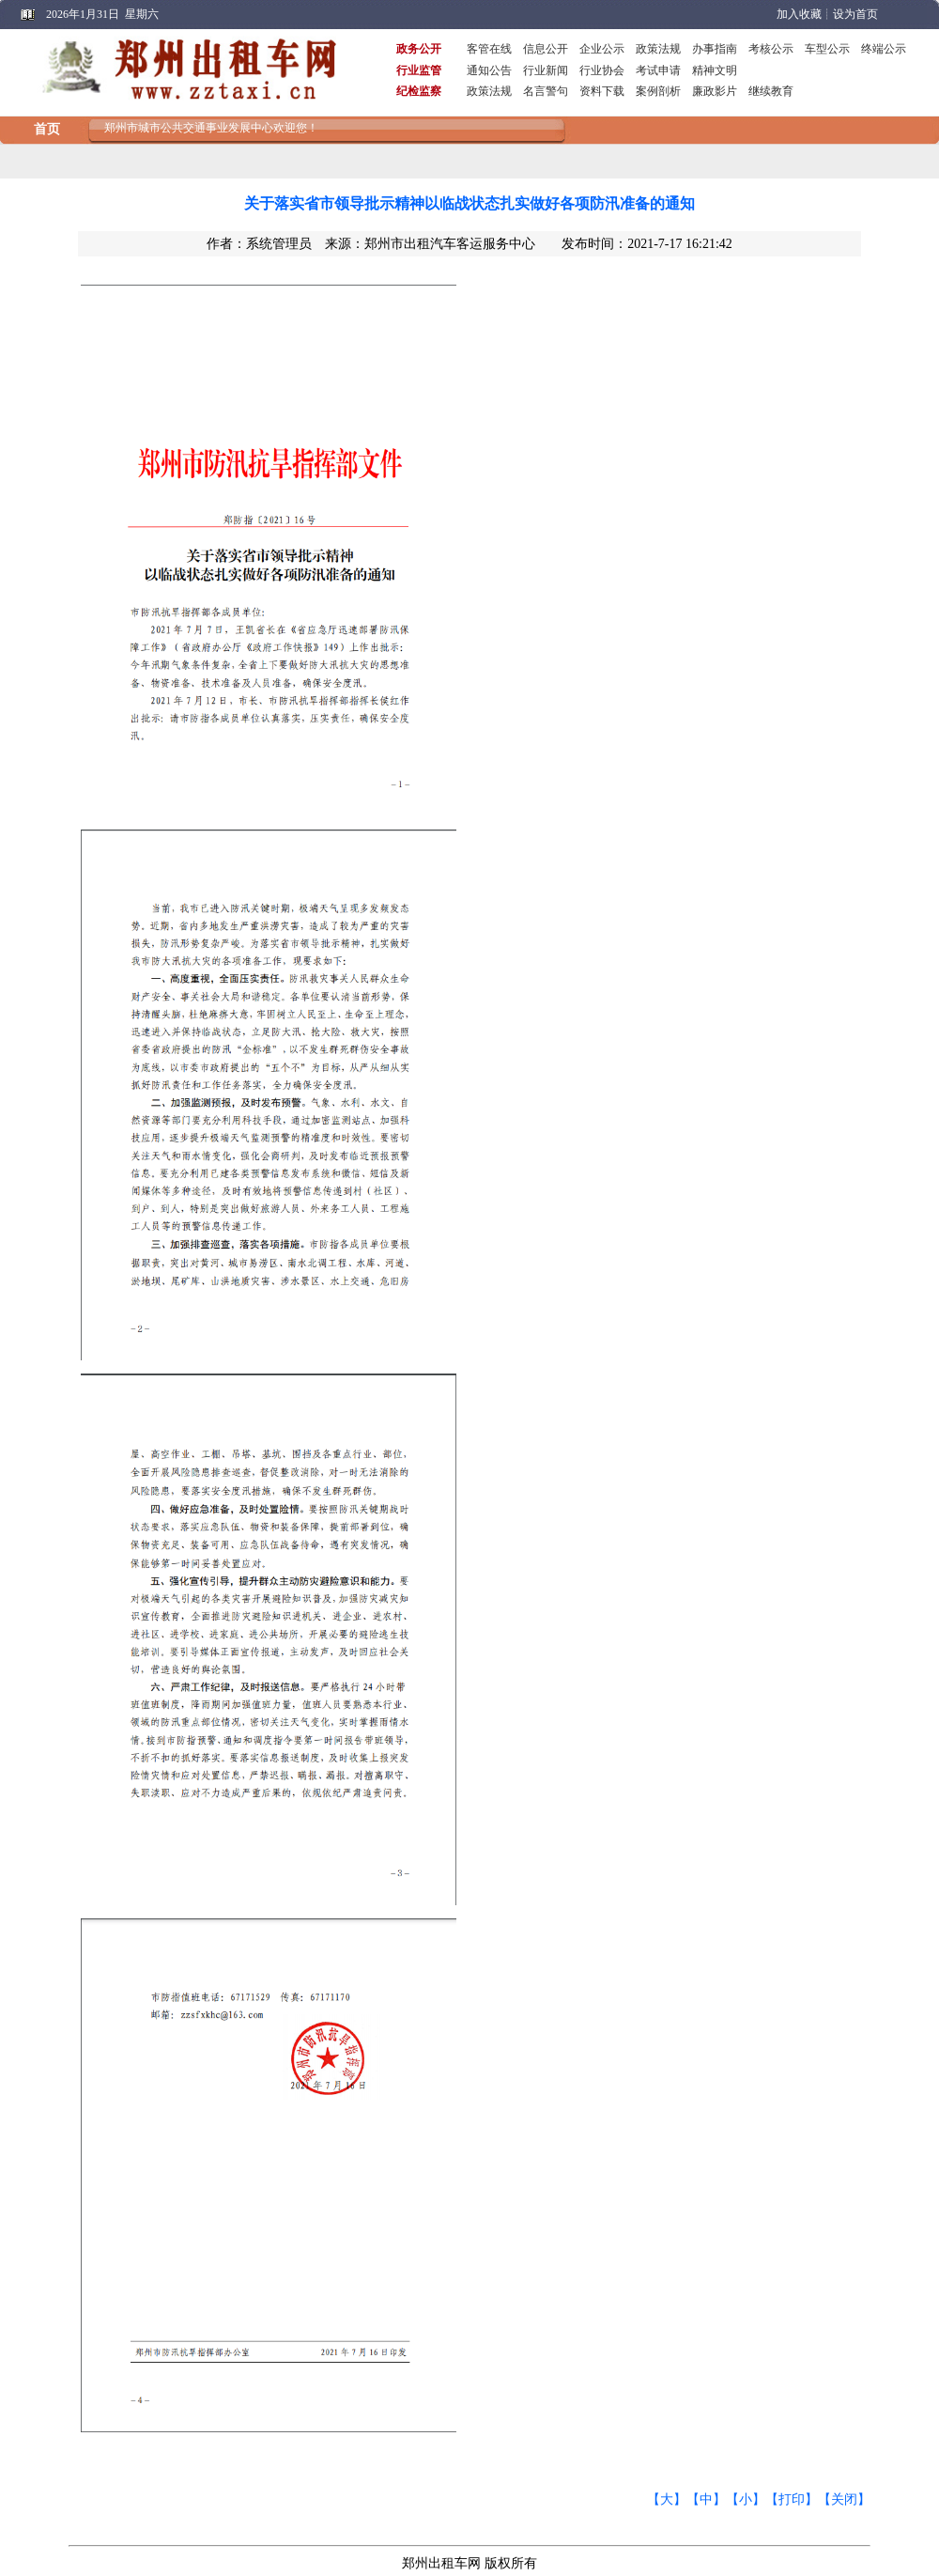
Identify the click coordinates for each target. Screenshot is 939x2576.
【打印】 (791, 2499)
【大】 (666, 2499)
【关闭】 (844, 2499)
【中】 (706, 2499)
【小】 (745, 2499)
